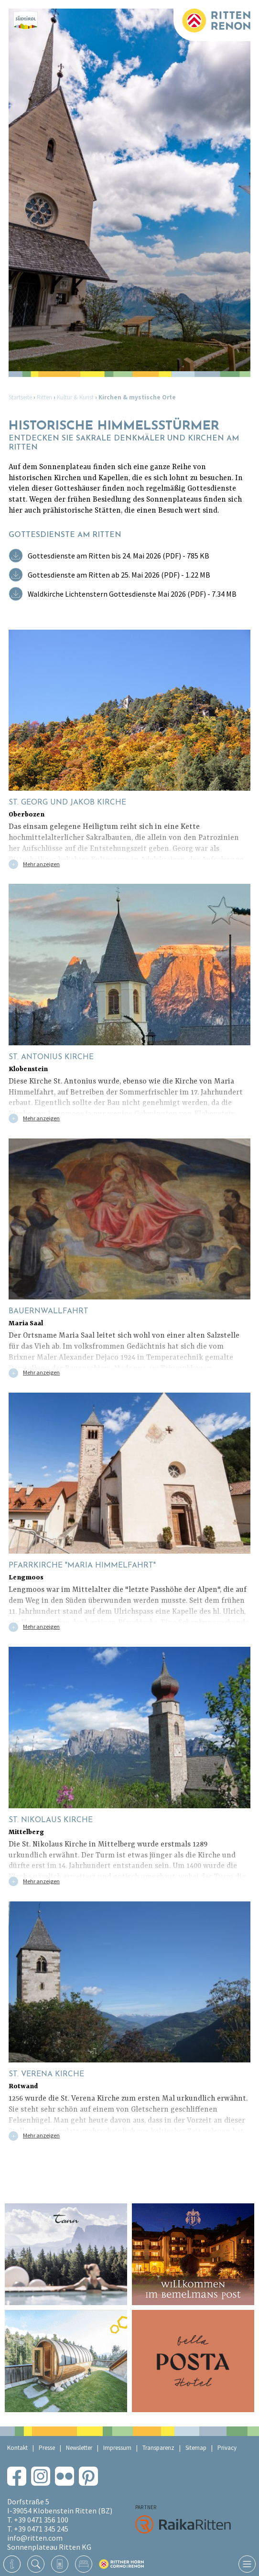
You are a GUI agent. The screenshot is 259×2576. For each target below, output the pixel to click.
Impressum (117, 2448)
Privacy (227, 2448)
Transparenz (158, 2448)
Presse (47, 2448)
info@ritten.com (35, 2538)
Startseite (20, 397)
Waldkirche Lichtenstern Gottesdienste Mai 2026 (132, 594)
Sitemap (195, 2448)
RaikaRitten (183, 2524)
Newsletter (79, 2448)
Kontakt (17, 2448)
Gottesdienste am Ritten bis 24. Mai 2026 (118, 555)
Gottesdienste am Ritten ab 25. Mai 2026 (119, 575)
